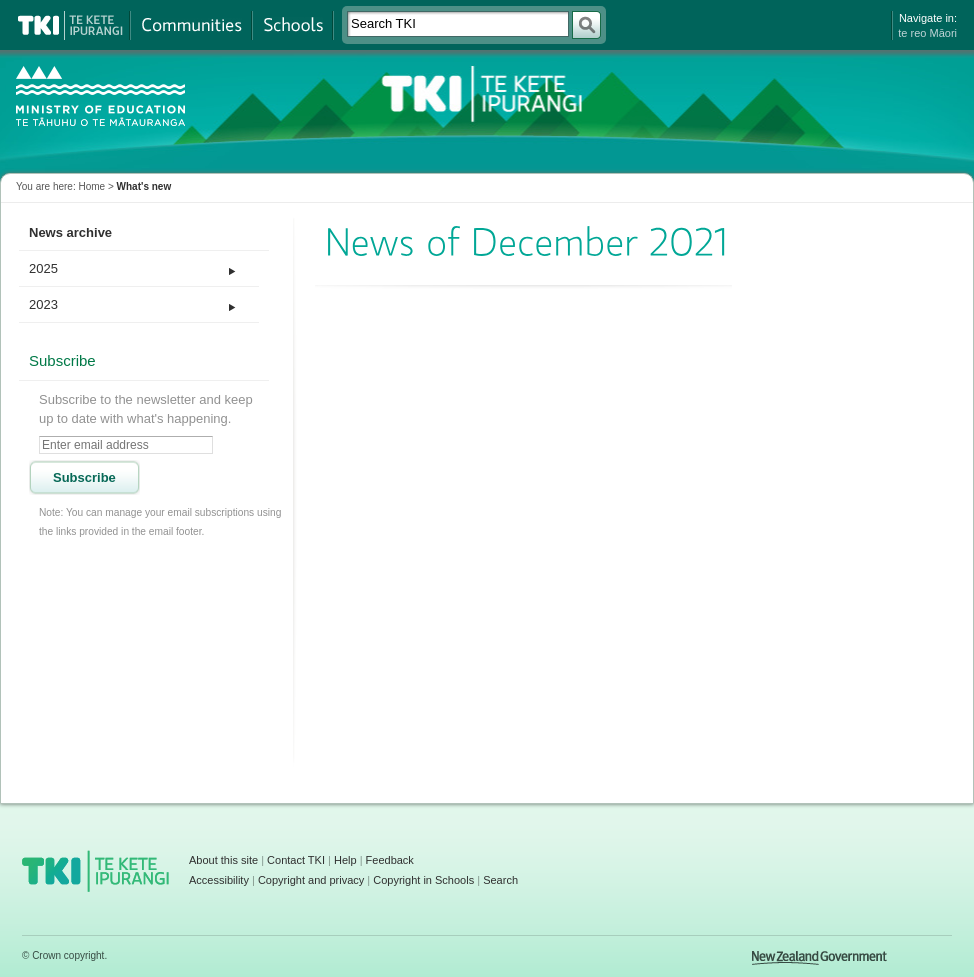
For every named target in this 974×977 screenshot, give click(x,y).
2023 (43, 304)
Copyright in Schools (423, 880)
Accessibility (219, 880)
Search (500, 880)
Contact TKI (296, 860)
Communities (191, 25)
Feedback (390, 860)
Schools (292, 25)
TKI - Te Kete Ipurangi (480, 93)
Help (345, 860)
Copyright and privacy (311, 880)
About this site (223, 860)
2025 (43, 268)
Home (91, 186)
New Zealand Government (819, 958)
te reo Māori (927, 33)
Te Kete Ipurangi (70, 25)
